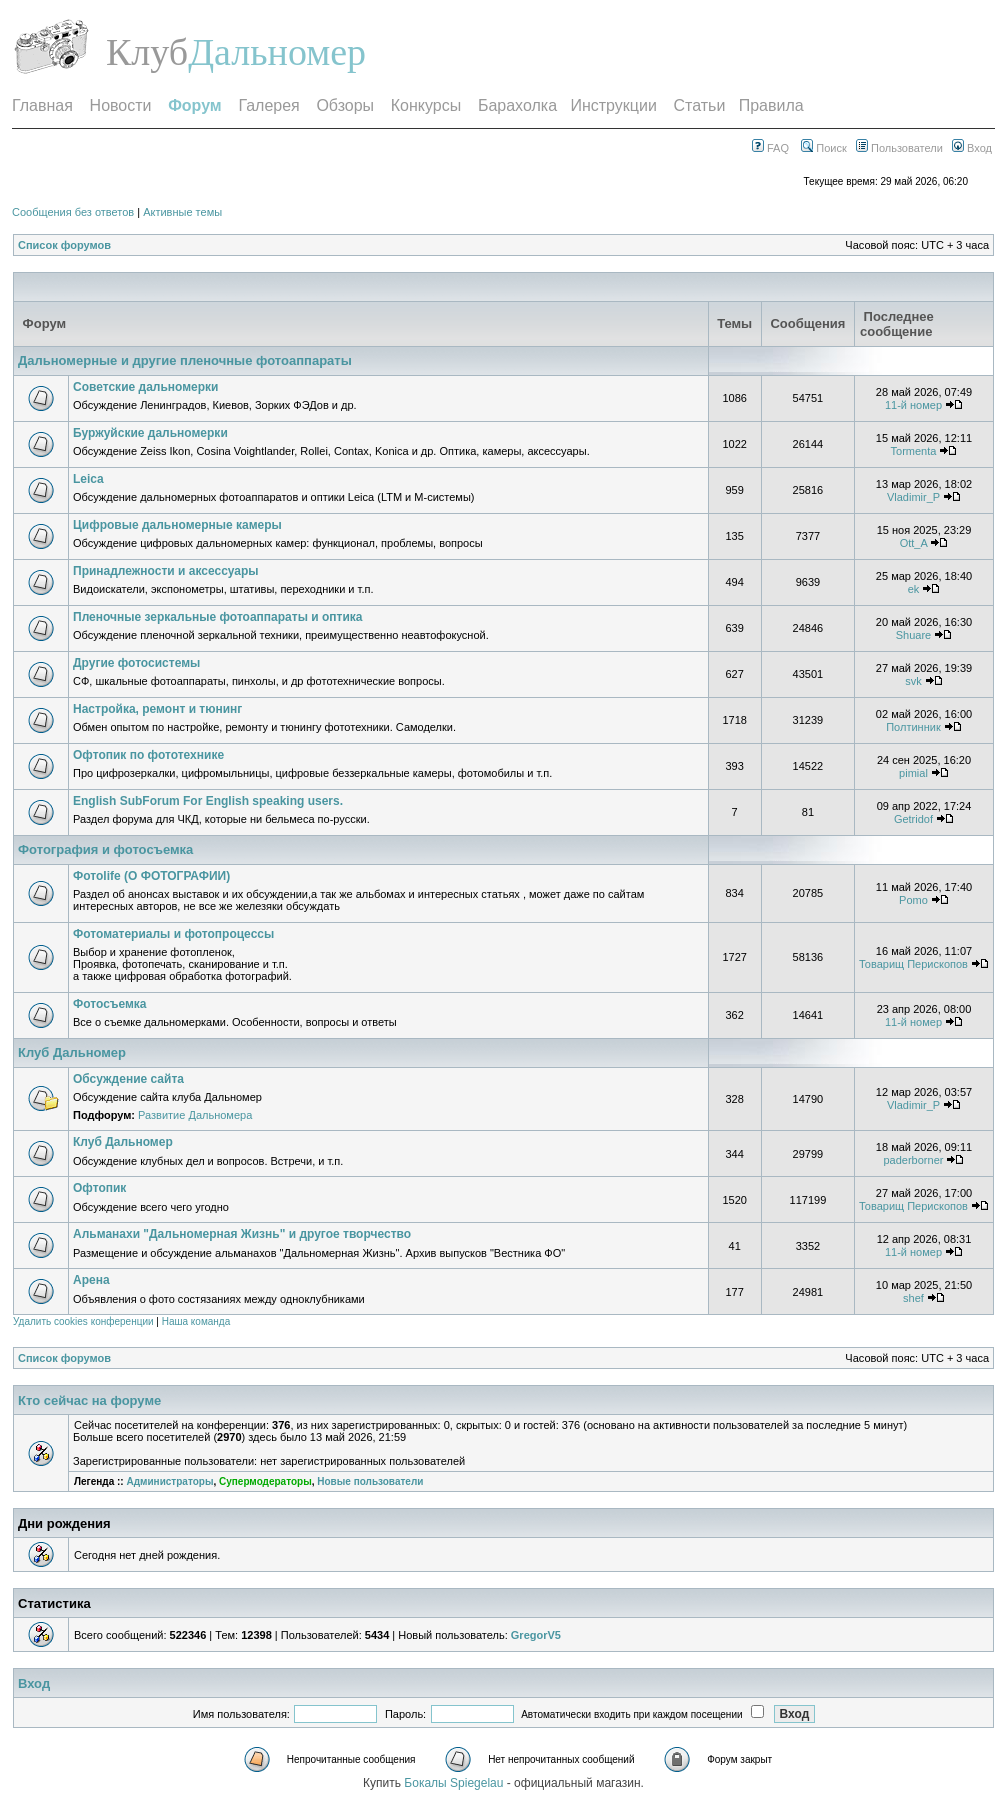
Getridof (913, 819)
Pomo (913, 900)
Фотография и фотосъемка (105, 849)
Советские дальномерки (146, 387)
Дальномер (277, 52)
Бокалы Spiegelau (455, 1783)
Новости (121, 105)
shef (913, 1298)
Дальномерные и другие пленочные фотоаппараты (185, 360)
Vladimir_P (913, 497)
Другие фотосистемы (136, 663)
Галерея (268, 105)
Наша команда (196, 1321)
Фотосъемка (110, 1004)
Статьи (700, 105)
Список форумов (64, 245)
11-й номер (913, 405)
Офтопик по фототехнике (148, 755)
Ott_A (914, 543)
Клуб (147, 52)
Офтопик (99, 1188)
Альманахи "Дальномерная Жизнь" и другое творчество (242, 1234)
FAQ (770, 148)
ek (914, 589)
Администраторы (169, 1481)
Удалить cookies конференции (83, 1321)
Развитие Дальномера (195, 1115)
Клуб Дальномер (72, 1052)
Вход (972, 148)
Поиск (824, 148)
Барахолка (517, 105)
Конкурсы (426, 105)
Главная (42, 105)
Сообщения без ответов (73, 212)
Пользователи (899, 148)
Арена (91, 1280)
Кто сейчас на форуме (89, 1400)
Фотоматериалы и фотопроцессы (173, 934)
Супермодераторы (265, 1481)
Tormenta (914, 451)
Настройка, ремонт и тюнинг (157, 709)
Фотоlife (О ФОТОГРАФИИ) (151, 876)
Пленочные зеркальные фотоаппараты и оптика (217, 617)
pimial (913, 773)
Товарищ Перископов (913, 964)
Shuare (913, 635)
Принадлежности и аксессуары (166, 571)
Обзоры (345, 105)
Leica (88, 479)
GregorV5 (536, 1635)
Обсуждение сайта (128, 1079)
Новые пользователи (370, 1481)
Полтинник (913, 727)
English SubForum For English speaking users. (208, 801)
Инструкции (613, 105)
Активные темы (182, 212)
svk (913, 681)
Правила (771, 105)
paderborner (913, 1160)
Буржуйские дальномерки (150, 433)
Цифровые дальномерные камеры (177, 525)
